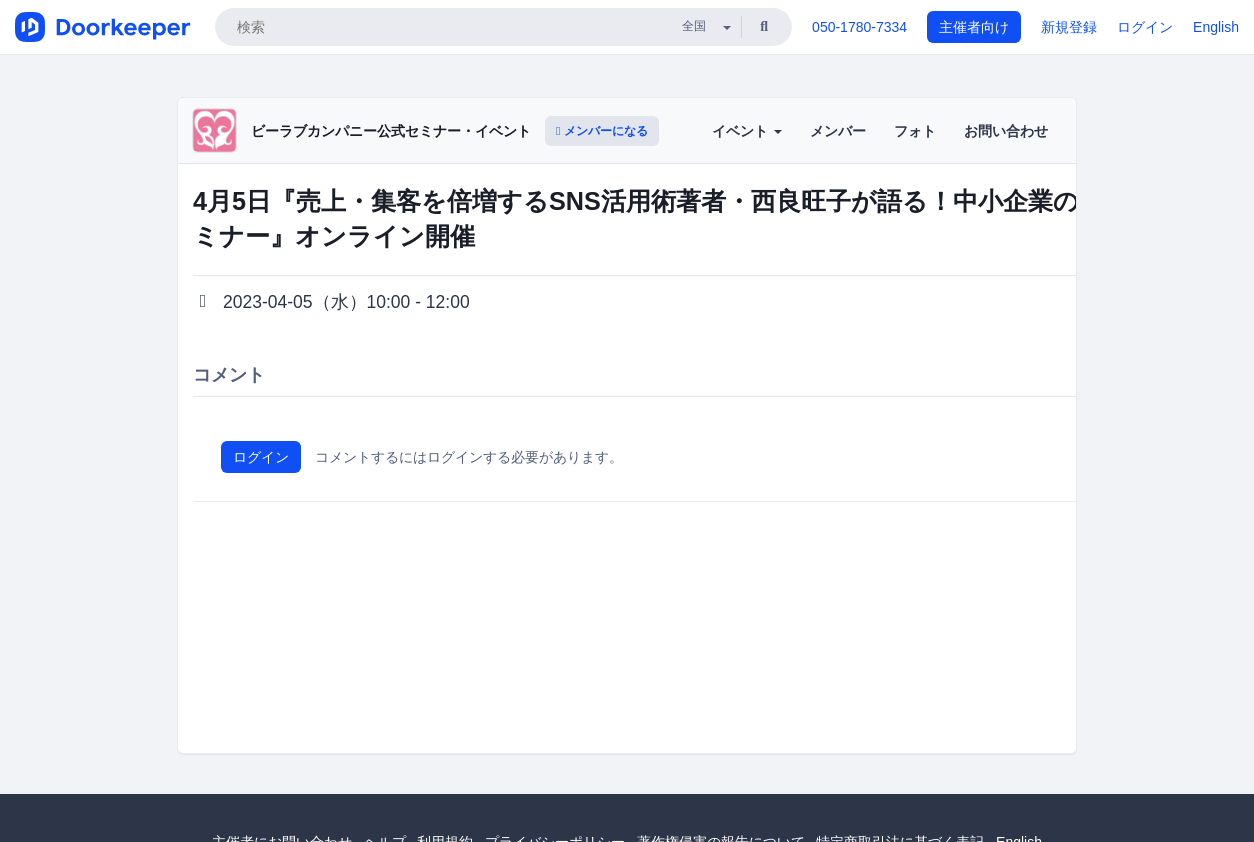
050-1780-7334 (859, 27)
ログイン (1145, 27)
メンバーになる (602, 131)
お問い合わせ (1006, 131)
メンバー (838, 131)
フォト (915, 131)
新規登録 (1069, 27)
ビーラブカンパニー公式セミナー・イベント (391, 131)
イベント (747, 131)
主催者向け (974, 27)
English (1216, 27)
